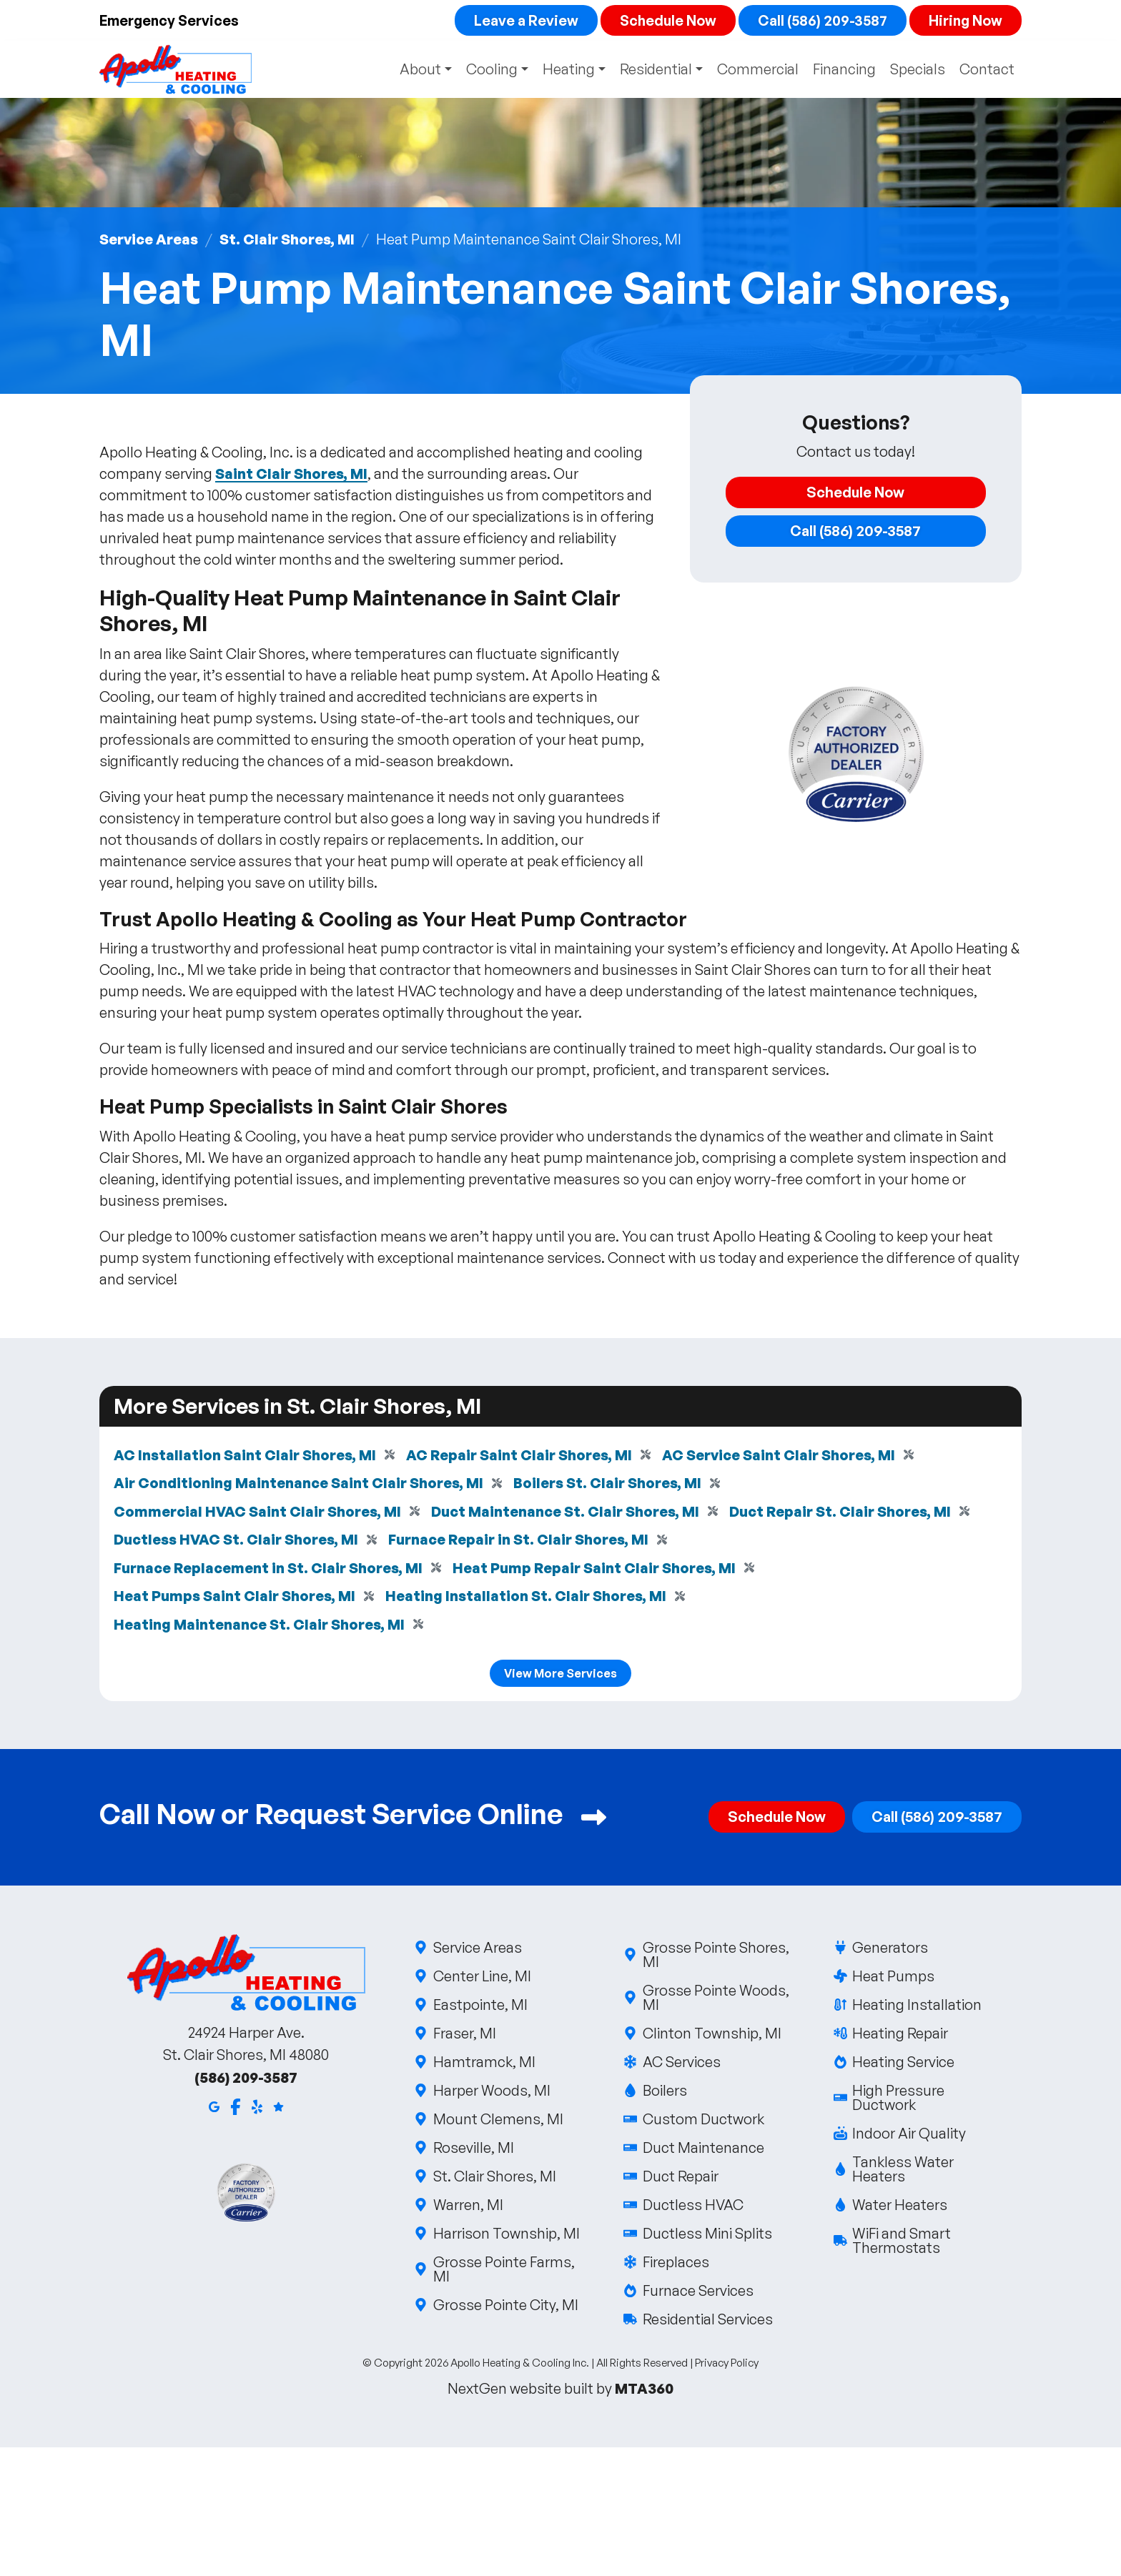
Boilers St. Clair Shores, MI (608, 1484)
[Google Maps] (214, 2109)
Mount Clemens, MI (497, 2122)
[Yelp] (257, 2109)
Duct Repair (679, 2180)
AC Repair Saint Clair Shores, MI (521, 1456)
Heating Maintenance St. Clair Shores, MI (259, 1627)
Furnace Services (697, 2294)
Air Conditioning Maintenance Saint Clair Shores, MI (299, 1484)
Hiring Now (965, 20)
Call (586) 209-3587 (821, 20)
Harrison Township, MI (505, 2237)
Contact (986, 70)
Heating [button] (566, 70)
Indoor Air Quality (909, 2137)
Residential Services (706, 2323)
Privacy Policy (727, 2366)
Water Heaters (899, 2208)
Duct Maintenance (702, 2151)
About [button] (414, 70)
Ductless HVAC (692, 2208)
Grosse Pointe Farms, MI (508, 2273)
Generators (890, 1951)
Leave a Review (522, 20)
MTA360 (644, 2392)
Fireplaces (674, 2265)
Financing (844, 70)
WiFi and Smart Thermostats (928, 2244)
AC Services (680, 2065)
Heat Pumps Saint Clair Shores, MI (235, 1598)
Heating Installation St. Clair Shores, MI (527, 1598)
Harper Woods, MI (491, 2094)
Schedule (665, 20)
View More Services (560, 1677)
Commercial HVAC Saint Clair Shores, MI (257, 1513)
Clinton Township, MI (711, 2037)
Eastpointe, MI (479, 2008)
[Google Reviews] (278, 2109)
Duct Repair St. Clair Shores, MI (842, 1513)
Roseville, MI (472, 2151)
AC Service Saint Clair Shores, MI (782, 1456)
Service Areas (149, 240)
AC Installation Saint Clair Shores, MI (245, 1456)
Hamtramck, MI (483, 2065)
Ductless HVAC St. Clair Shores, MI (237, 1541)
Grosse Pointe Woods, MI (717, 2001)
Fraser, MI (463, 2037)
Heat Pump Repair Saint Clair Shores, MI (596, 1570)
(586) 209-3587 (246, 2081)
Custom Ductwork (702, 2122)
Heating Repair (900, 2037)
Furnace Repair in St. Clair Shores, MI (522, 1541)
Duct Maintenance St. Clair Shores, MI (565, 1513)
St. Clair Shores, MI (288, 240)
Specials (917, 70)
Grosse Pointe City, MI (505, 2308)
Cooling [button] (487, 70)
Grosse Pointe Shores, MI (717, 1958)
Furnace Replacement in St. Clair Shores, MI (269, 1570)
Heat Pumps (893, 1979)
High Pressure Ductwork (928, 2101)
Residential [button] (654, 70)
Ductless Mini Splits (706, 2237)
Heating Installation (916, 2008)
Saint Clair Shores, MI (291, 474)
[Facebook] (235, 2109)
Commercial (758, 70)
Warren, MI (467, 2208)
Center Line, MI (481, 1979)
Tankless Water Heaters (928, 2172)
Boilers (663, 2094)
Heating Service (903, 2065)
